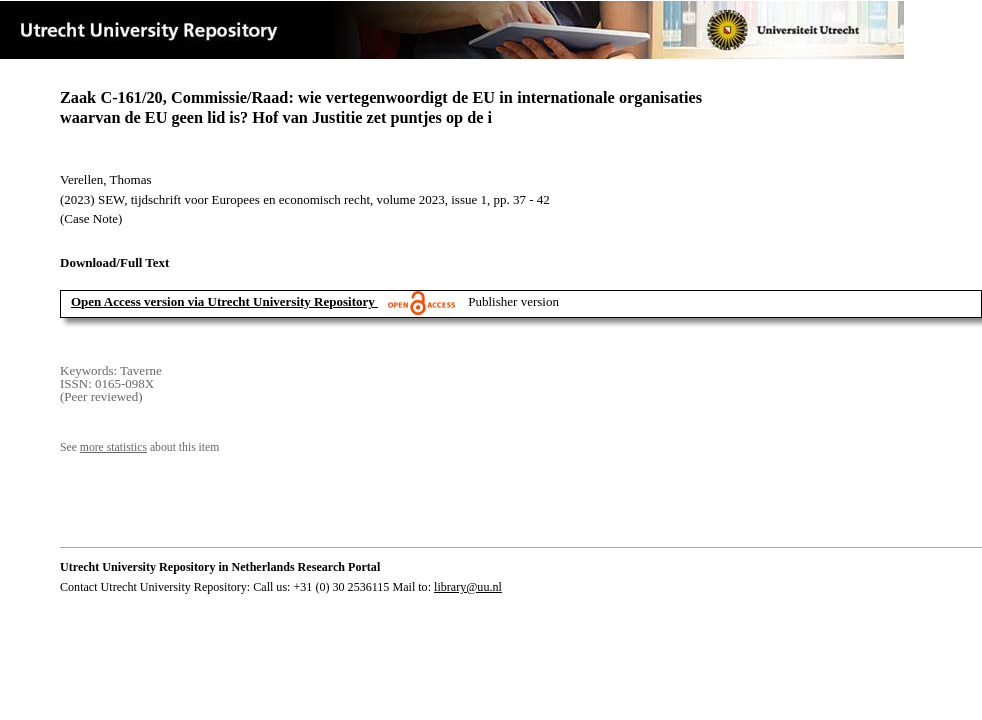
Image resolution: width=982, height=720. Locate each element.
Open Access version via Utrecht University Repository (223, 301)
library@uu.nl (468, 587)
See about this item (139, 447)
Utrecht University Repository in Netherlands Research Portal (220, 567)
